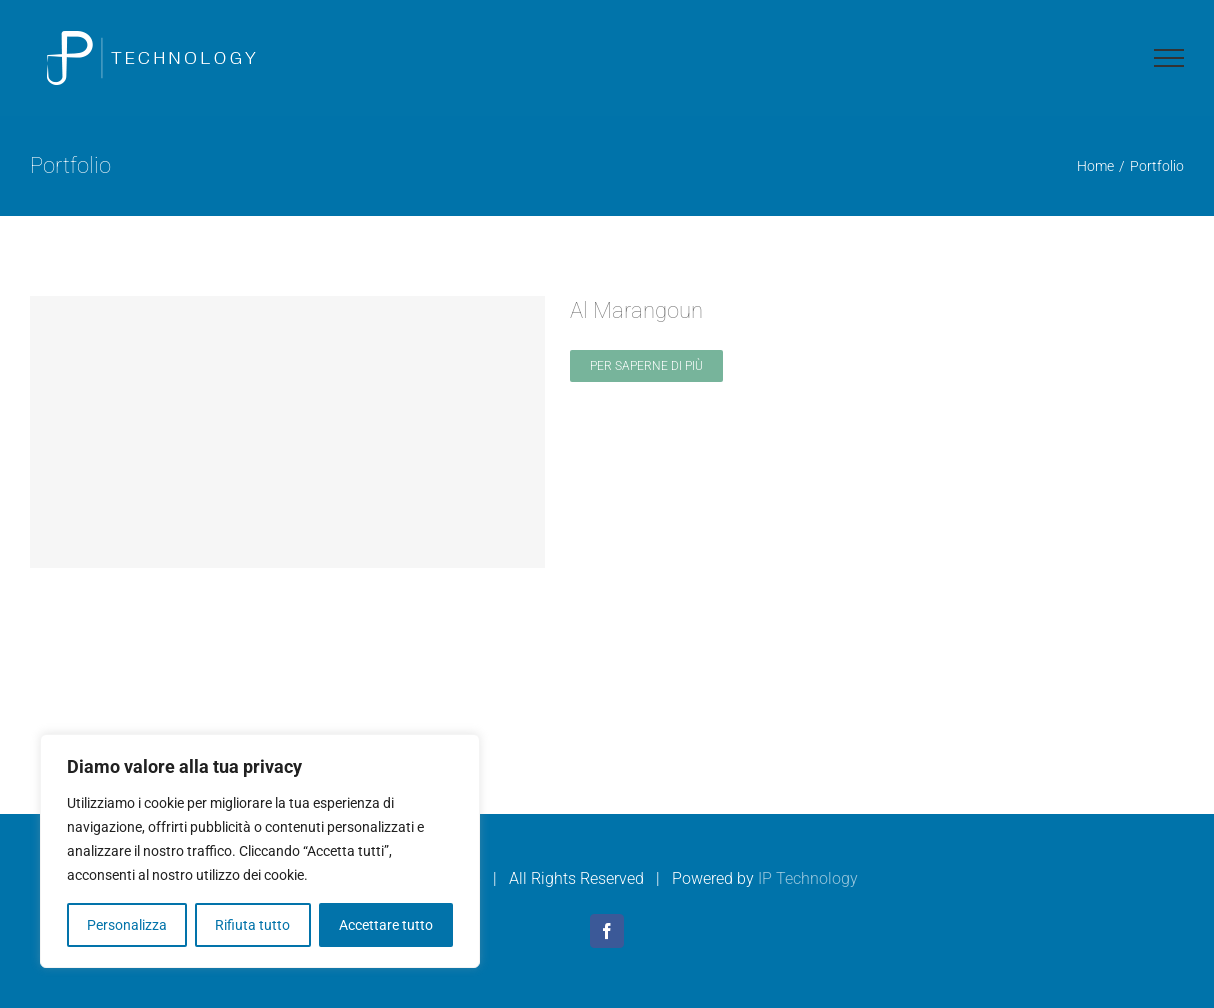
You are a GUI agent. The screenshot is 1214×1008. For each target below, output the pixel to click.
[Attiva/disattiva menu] (1169, 58)
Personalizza (127, 925)
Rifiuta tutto (252, 925)
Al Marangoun (636, 310)
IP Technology (808, 878)
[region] (260, 851)
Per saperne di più (646, 366)
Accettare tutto (386, 925)
